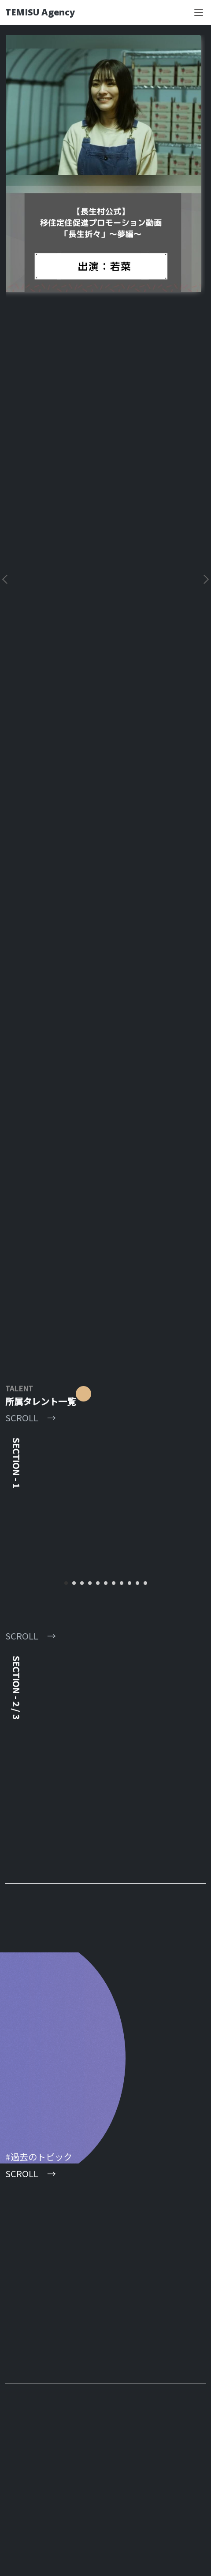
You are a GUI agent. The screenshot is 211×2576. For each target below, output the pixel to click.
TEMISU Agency (40, 12)
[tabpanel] (105, 808)
